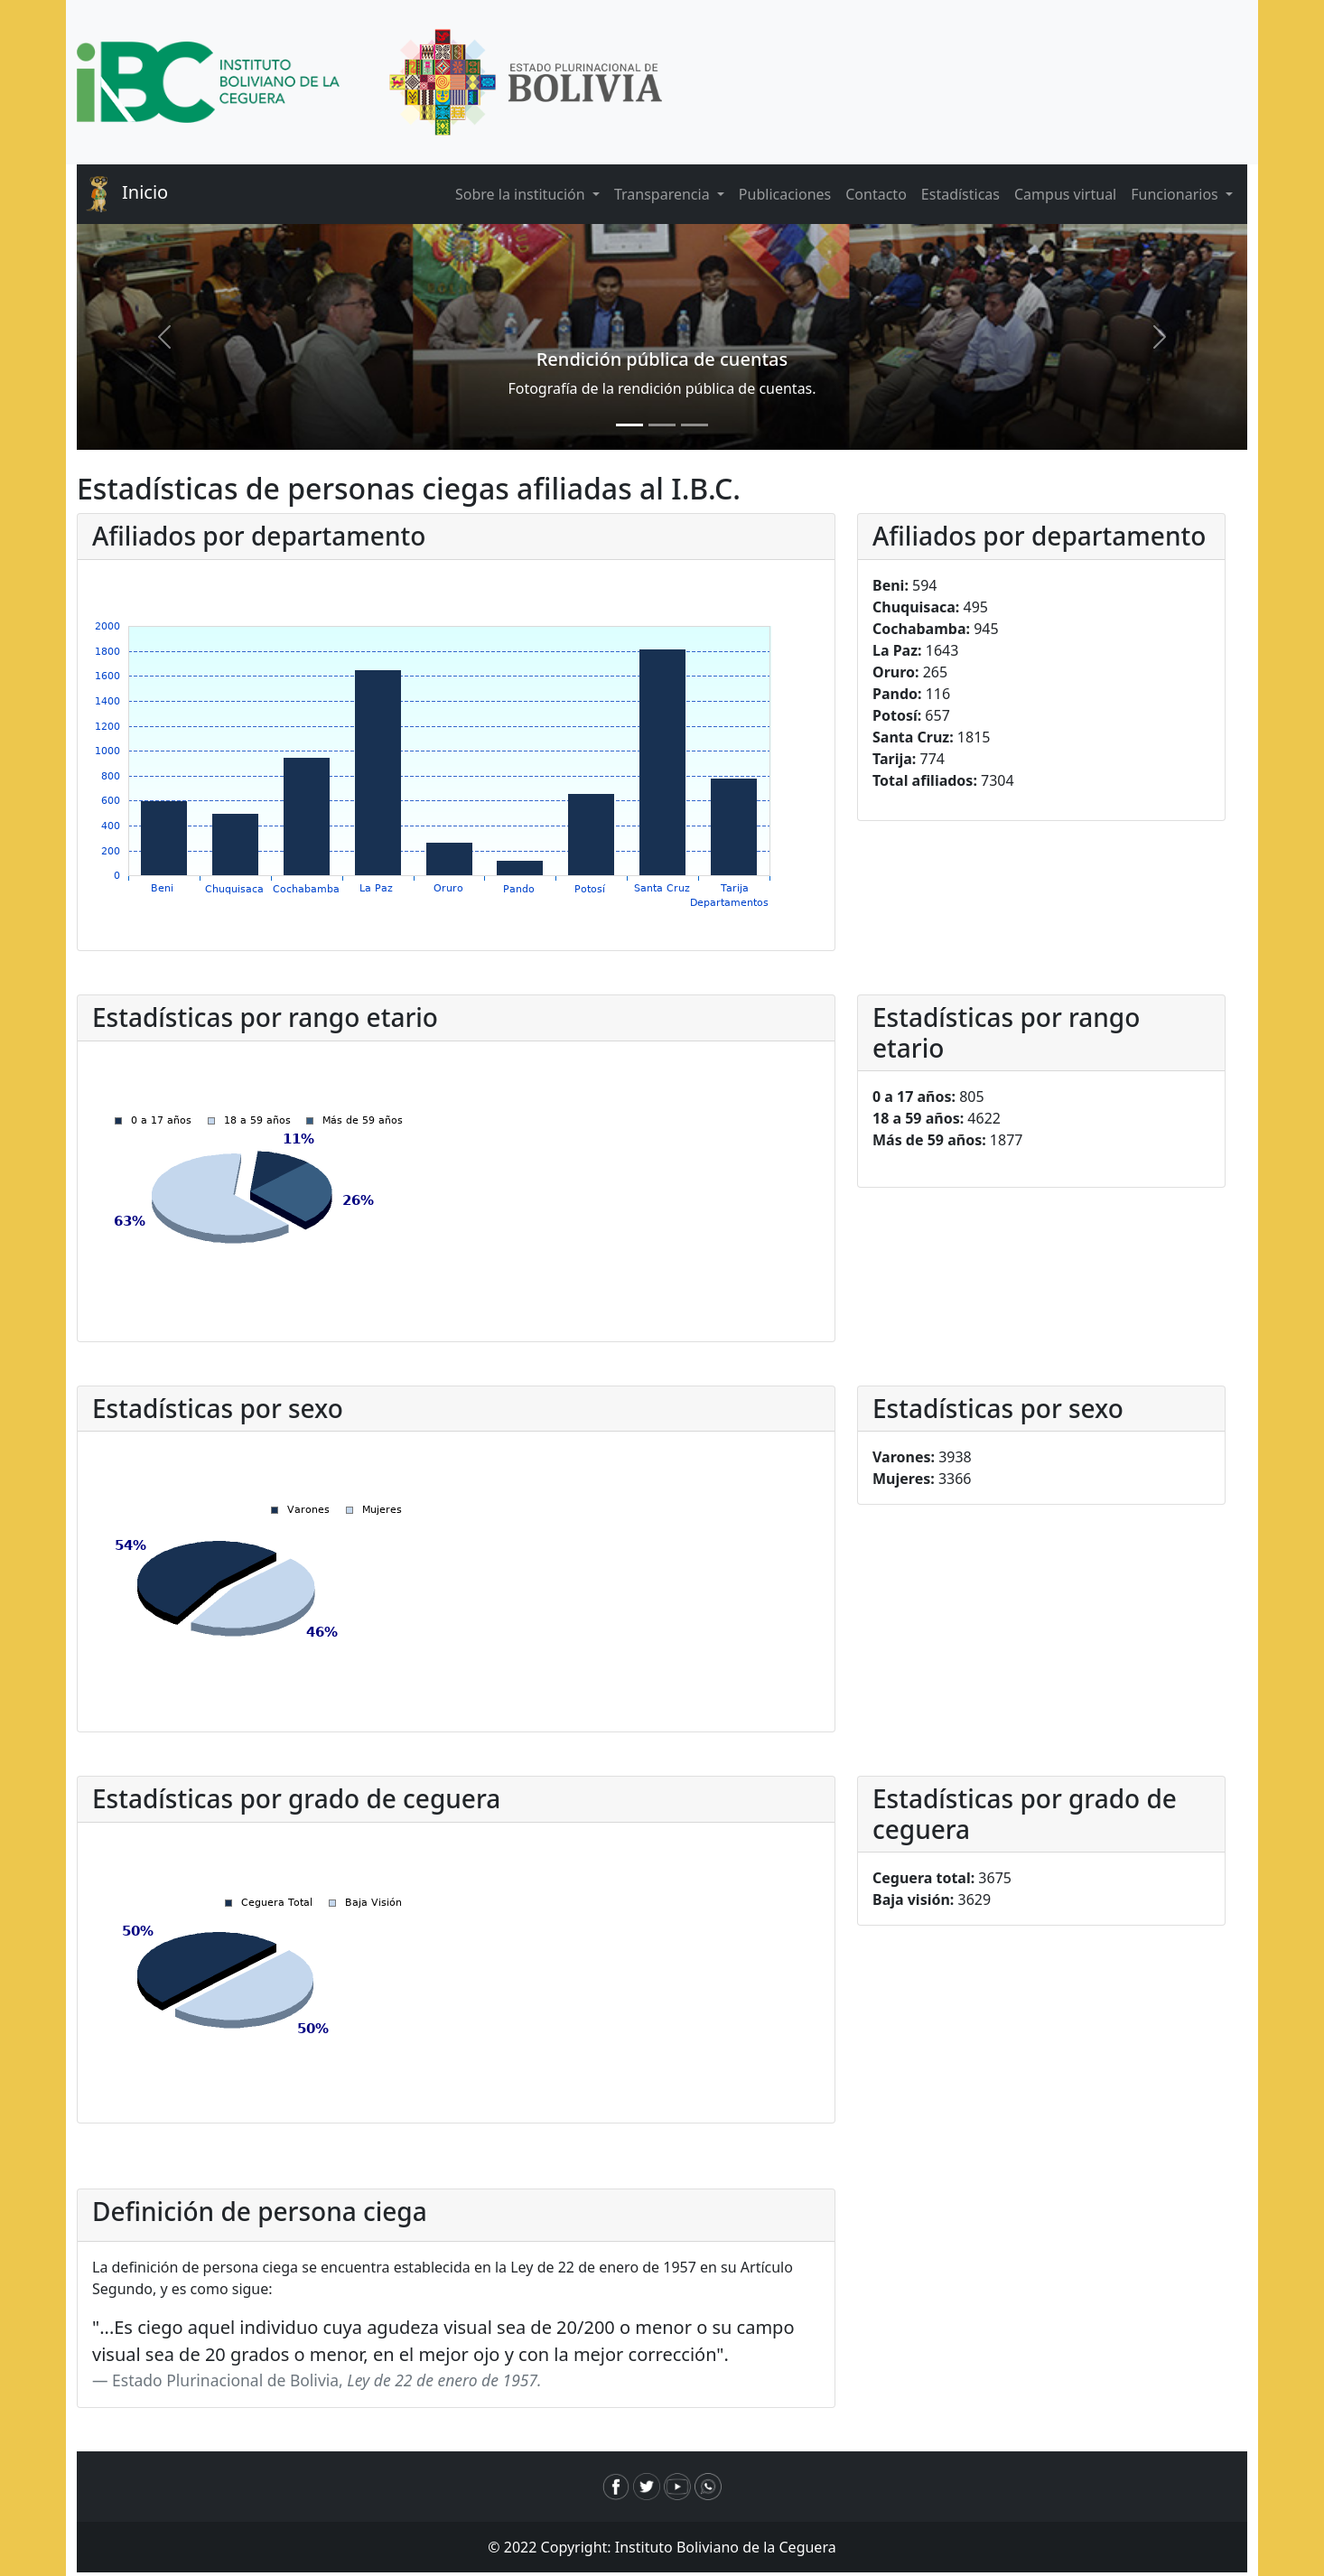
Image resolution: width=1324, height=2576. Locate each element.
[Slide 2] (662, 425)
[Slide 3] (694, 425)
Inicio (122, 194)
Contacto (876, 194)
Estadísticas (960, 194)
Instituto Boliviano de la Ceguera (725, 2547)
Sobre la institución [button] (522, 194)
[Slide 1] (629, 425)
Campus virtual (1065, 194)
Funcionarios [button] (1176, 194)
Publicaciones (785, 194)
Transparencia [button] (663, 194)
